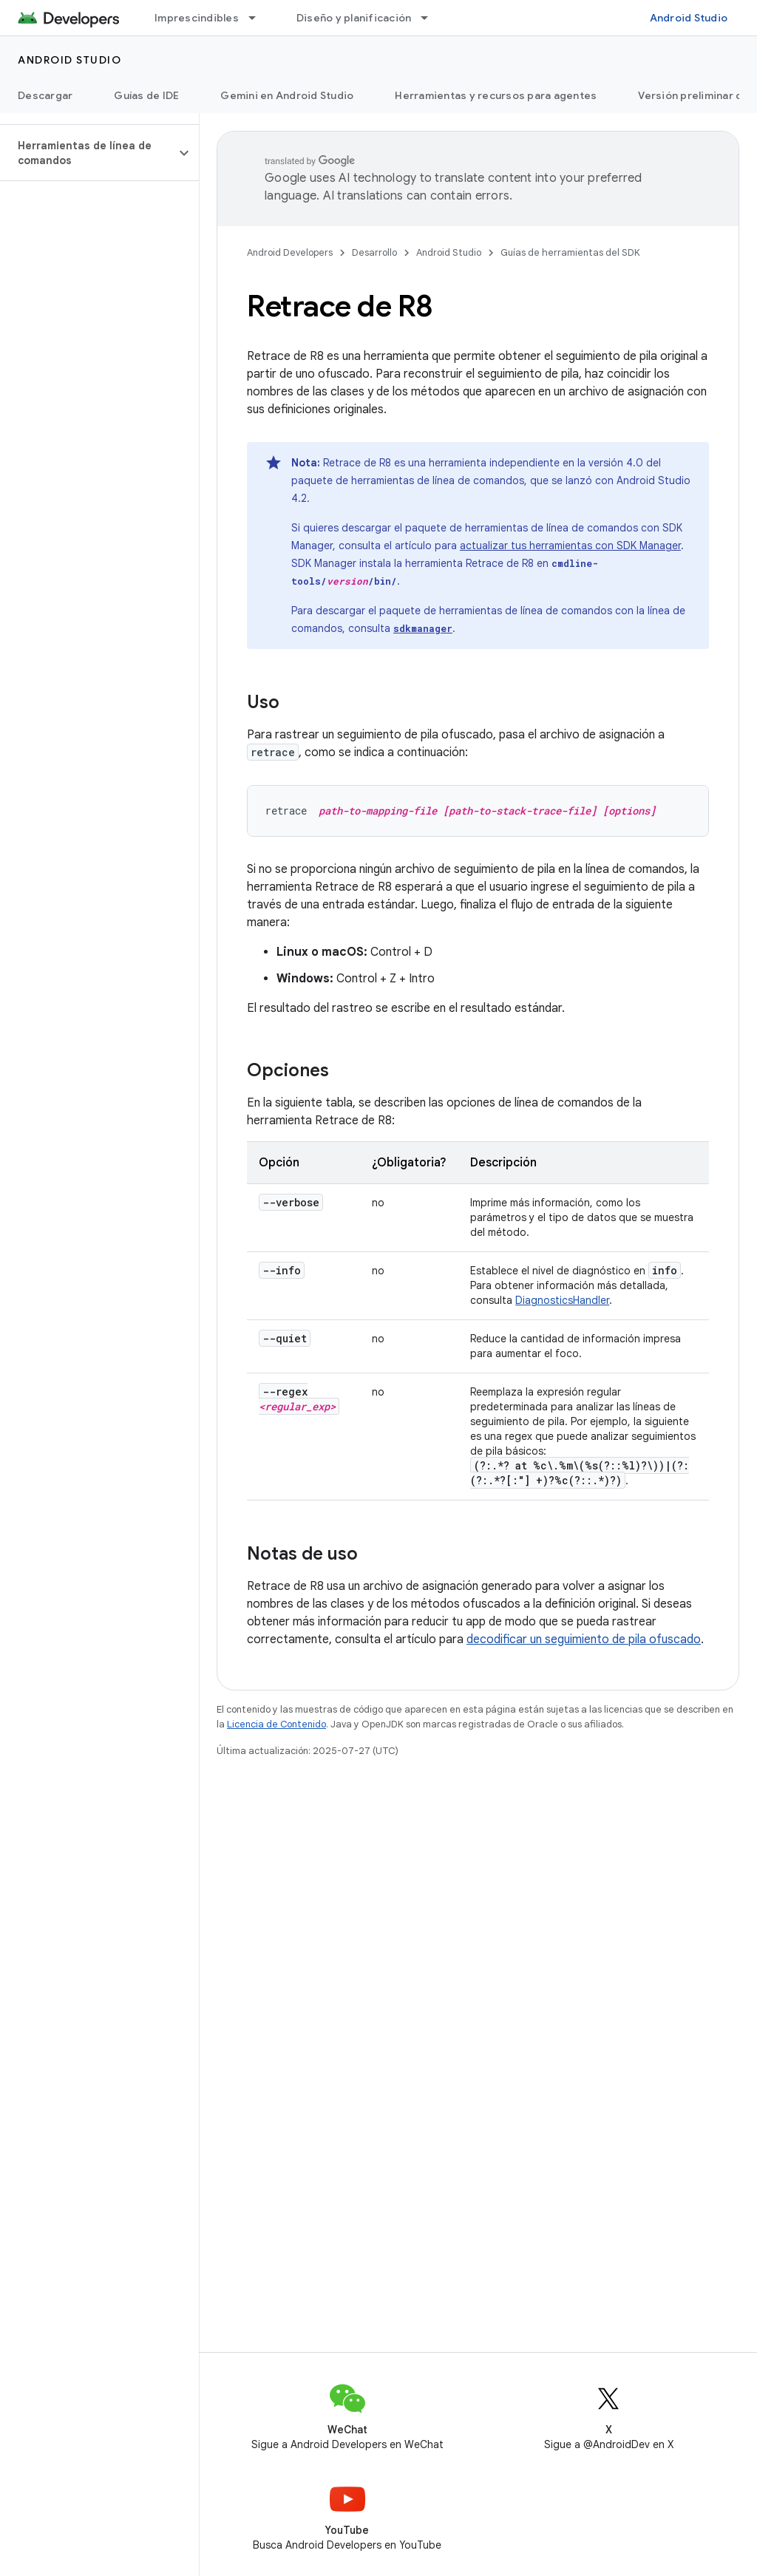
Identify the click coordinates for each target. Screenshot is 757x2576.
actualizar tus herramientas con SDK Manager (570, 545)
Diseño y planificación (354, 17)
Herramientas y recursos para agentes (496, 95)
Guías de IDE (146, 95)
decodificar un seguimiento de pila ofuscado (583, 1639)
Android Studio (689, 17)
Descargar (45, 95)
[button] (87, 153)
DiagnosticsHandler (562, 1300)
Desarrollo (374, 252)
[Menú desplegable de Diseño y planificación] (431, 17)
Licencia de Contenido (276, 1724)
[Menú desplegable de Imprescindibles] (259, 17)
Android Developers (290, 252)
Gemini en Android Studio (286, 95)
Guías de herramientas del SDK (570, 252)
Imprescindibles (197, 17)
